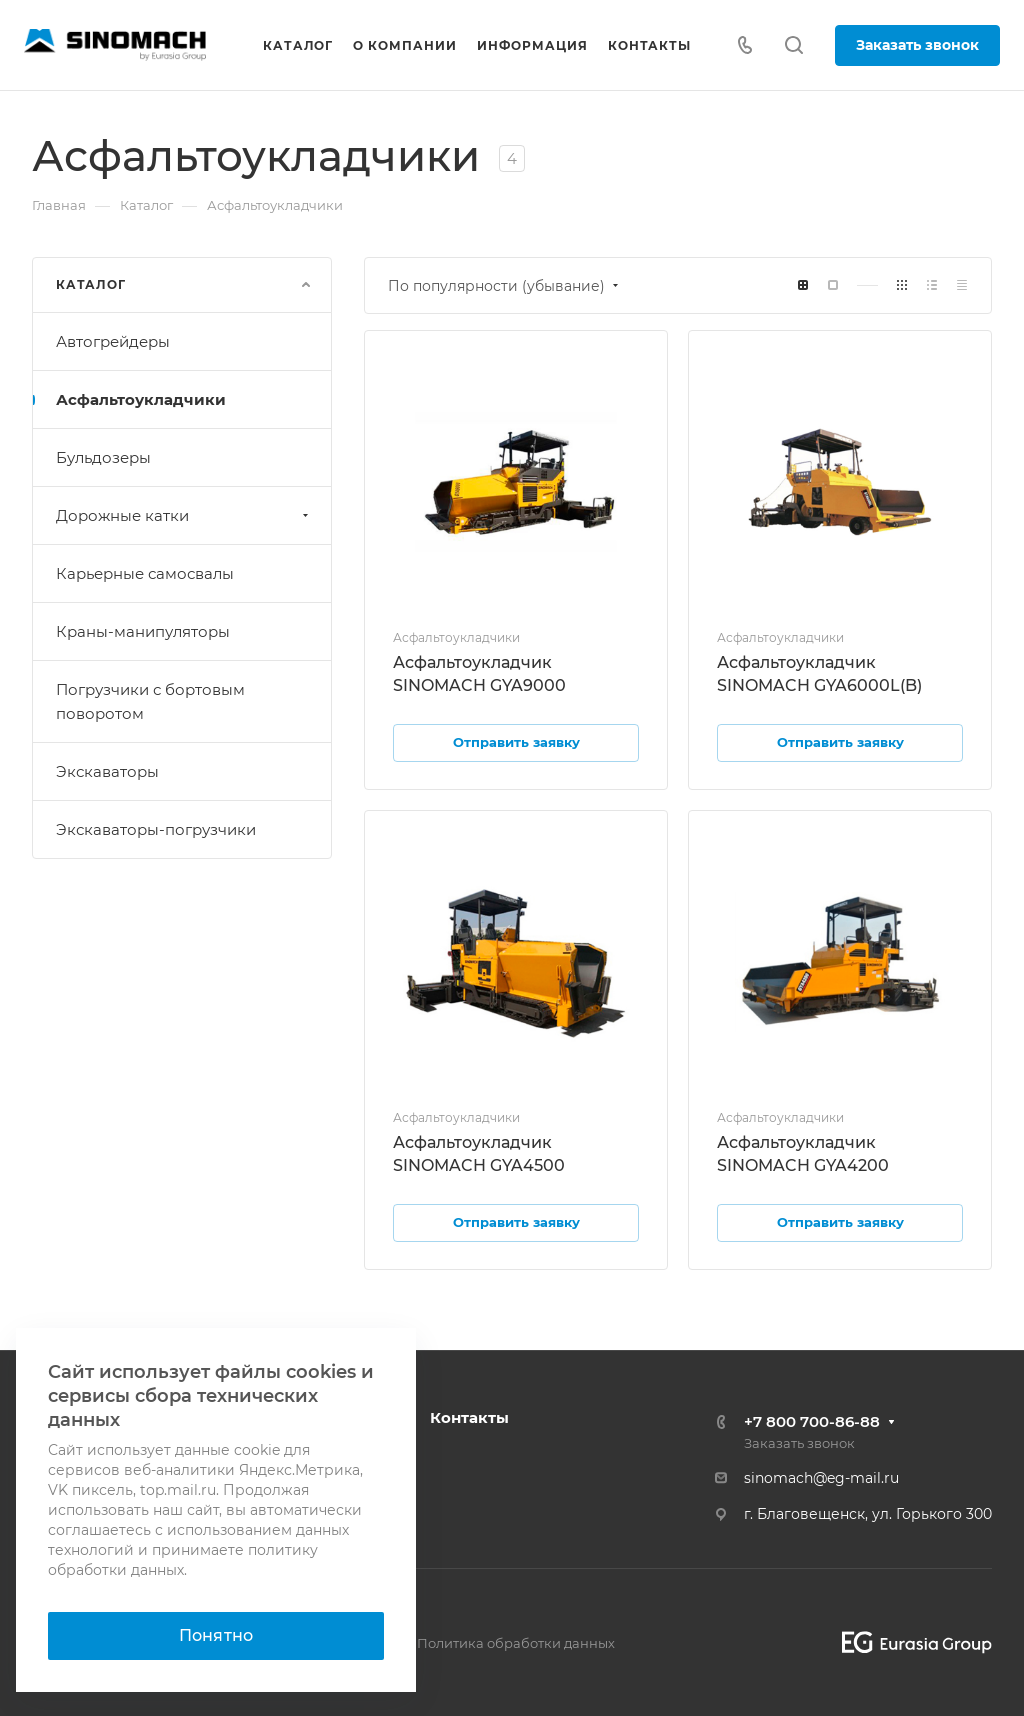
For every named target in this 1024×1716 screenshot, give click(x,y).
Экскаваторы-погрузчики (156, 829)
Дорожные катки (184, 515)
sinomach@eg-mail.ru (821, 1478)
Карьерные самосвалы (145, 573)
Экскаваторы (107, 771)
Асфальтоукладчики (141, 399)
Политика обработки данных (516, 1643)
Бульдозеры (103, 457)
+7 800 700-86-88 (812, 1421)
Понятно (216, 1635)
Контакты (469, 1417)
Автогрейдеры (113, 341)
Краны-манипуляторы (143, 631)
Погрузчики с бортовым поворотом (150, 701)
